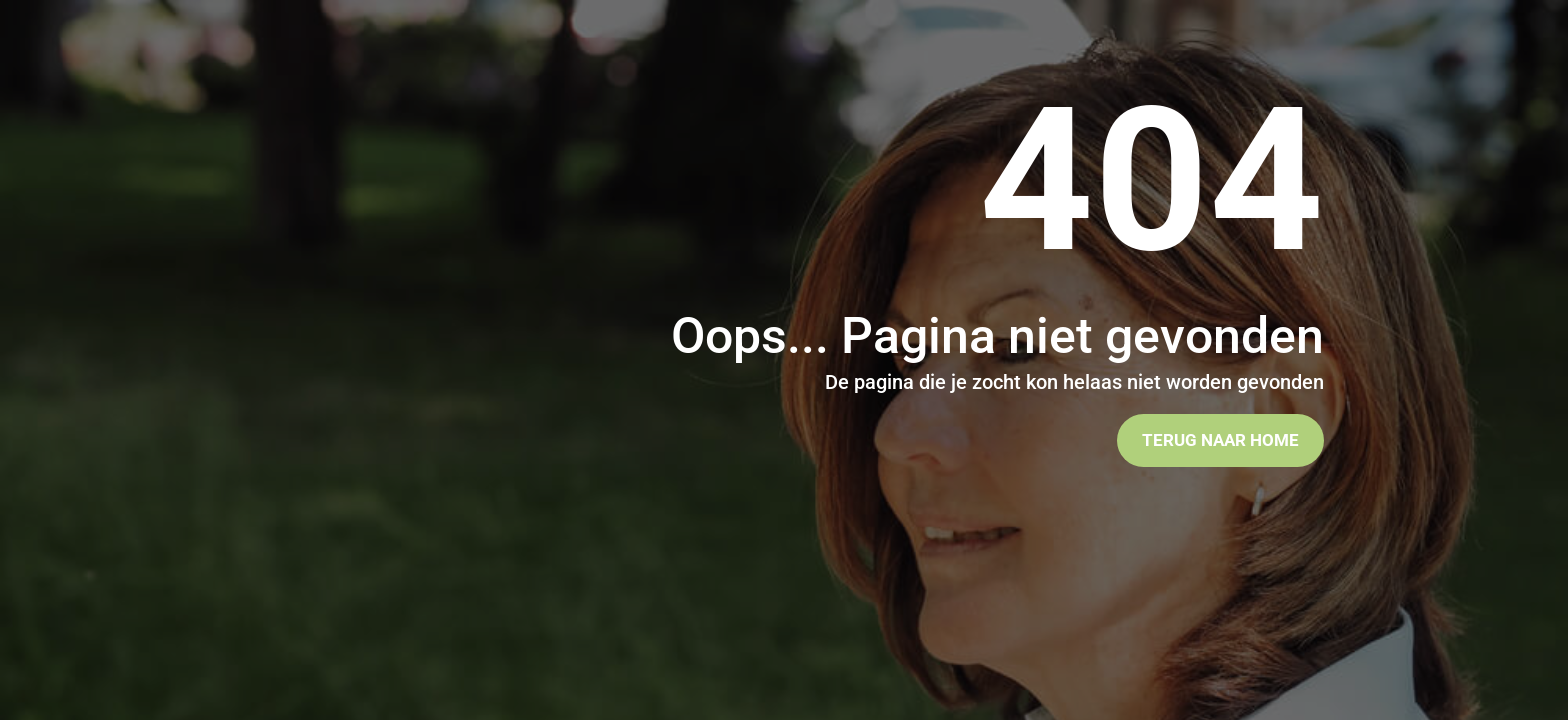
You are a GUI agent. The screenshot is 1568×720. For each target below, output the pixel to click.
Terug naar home (1220, 440)
